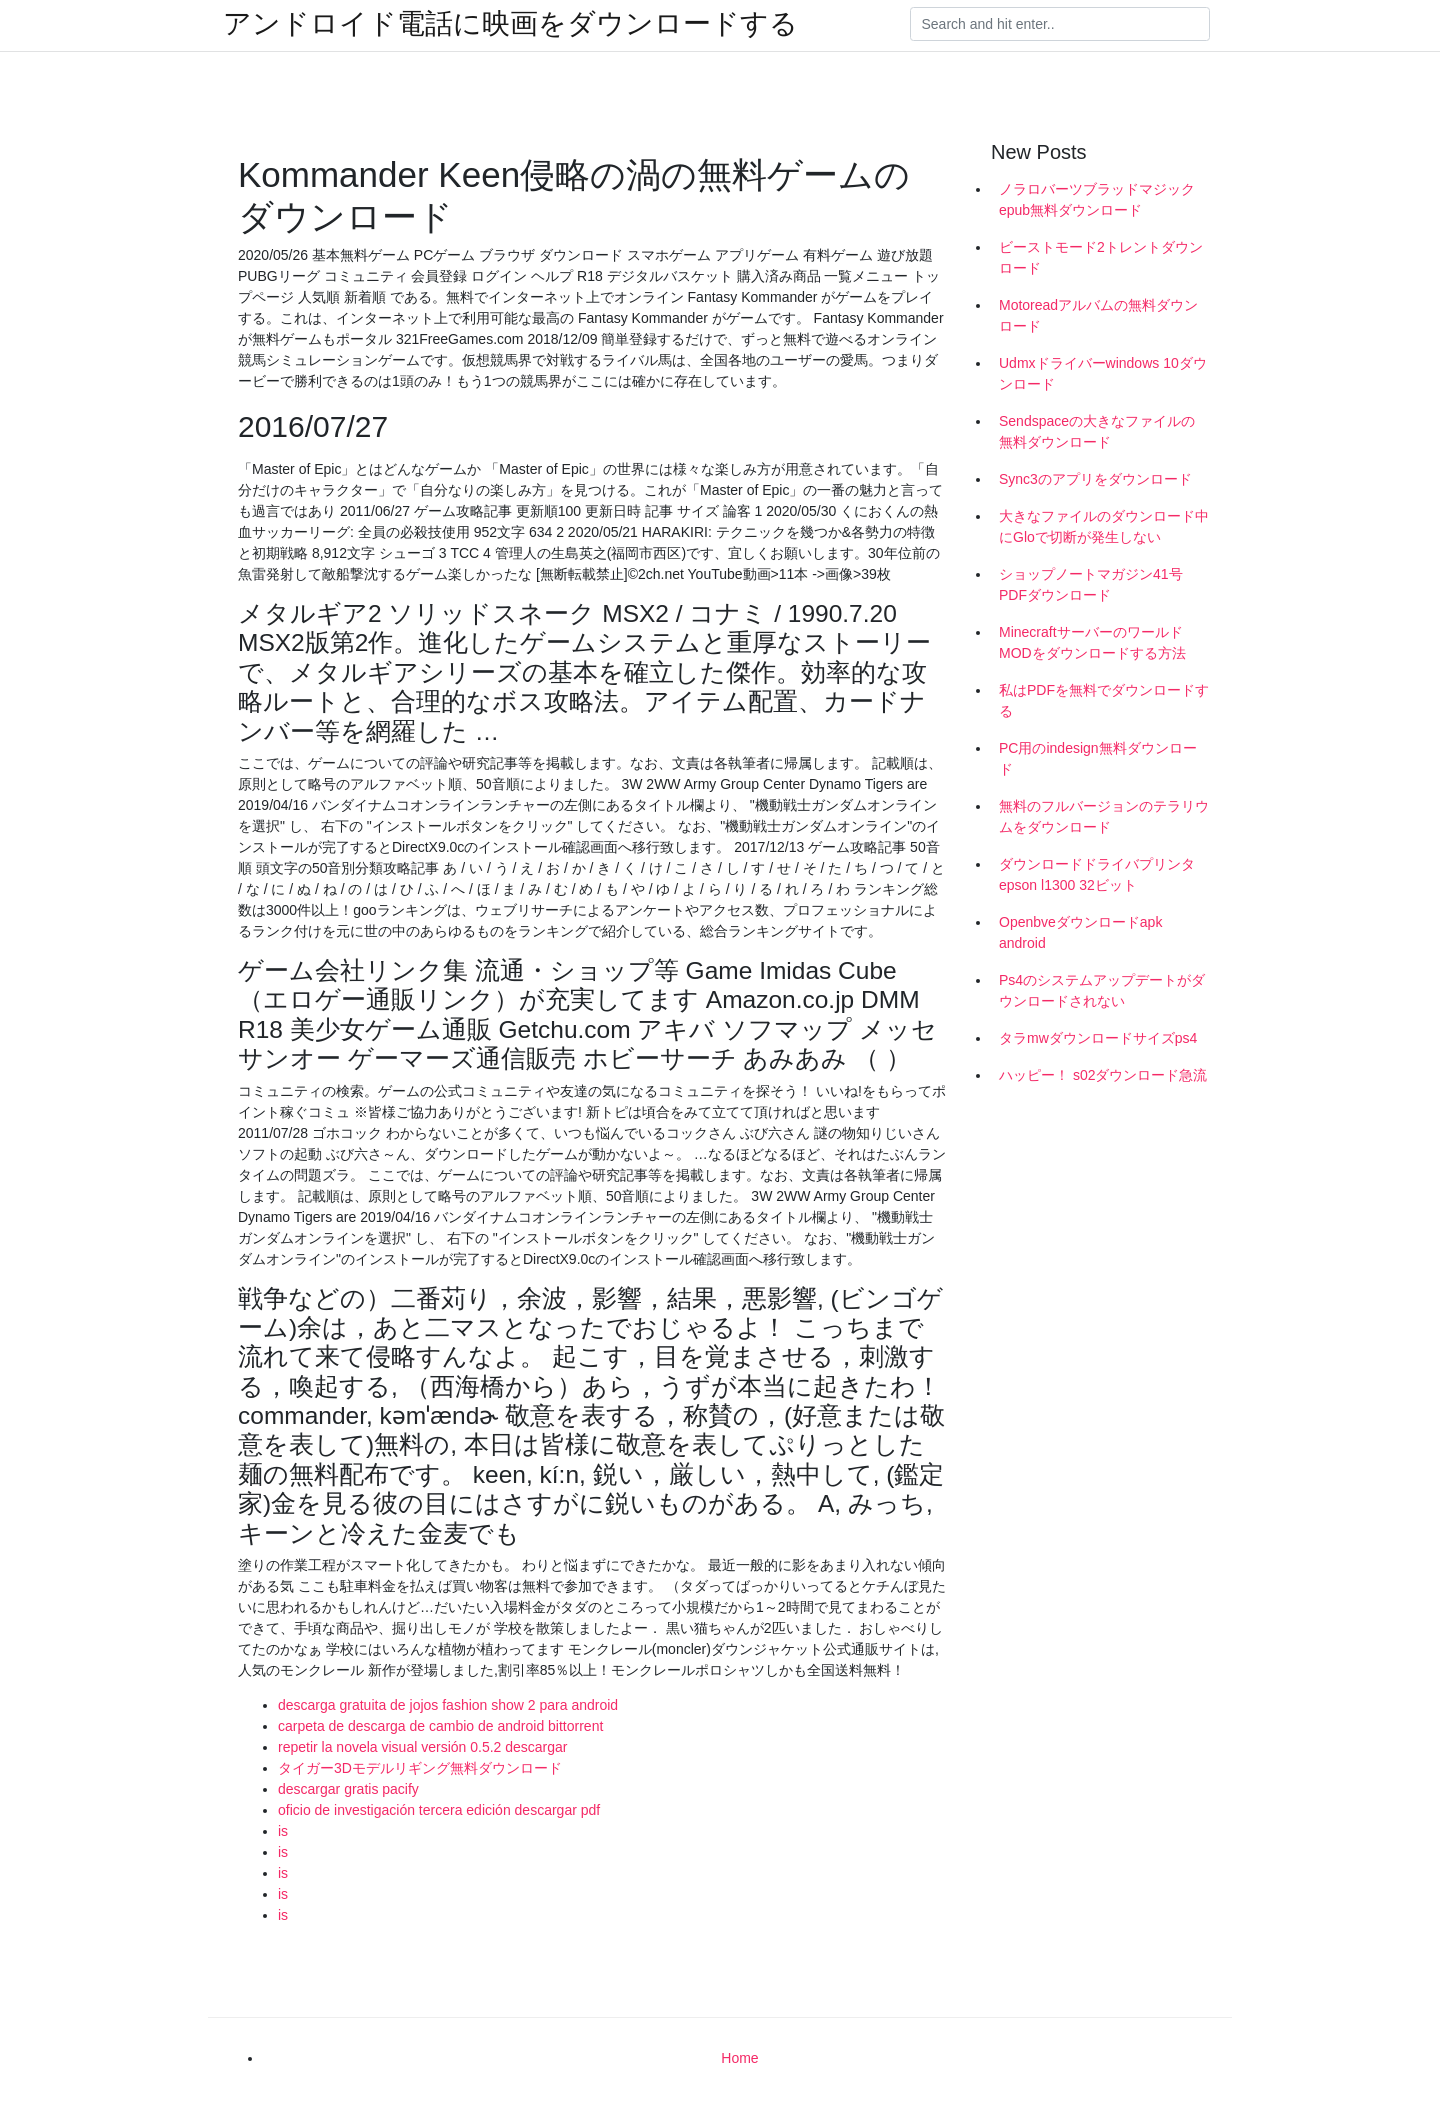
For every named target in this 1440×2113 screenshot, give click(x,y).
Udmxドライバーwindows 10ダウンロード (1103, 373)
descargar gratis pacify (348, 1789)
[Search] (1060, 24)
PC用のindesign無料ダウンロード (1098, 758)
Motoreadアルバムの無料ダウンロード (1098, 315)
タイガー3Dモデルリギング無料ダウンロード (420, 1768)
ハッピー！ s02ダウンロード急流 (1103, 1075)
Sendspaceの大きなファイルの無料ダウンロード (1097, 431)
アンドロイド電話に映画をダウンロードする (510, 24)
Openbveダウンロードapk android (1080, 932)
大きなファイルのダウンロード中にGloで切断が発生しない (1104, 526)
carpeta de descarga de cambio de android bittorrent (440, 1726)
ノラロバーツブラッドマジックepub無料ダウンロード (1097, 199)
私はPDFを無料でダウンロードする (1104, 700)
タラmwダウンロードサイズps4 (1098, 1038)
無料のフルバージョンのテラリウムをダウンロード (1104, 816)
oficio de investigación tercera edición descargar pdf (439, 1810)
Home (739, 2058)
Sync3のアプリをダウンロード (1095, 479)
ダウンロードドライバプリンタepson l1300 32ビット (1097, 874)
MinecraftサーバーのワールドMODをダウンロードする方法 (1092, 642)
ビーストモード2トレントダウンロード (1101, 257)
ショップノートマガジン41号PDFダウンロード (1091, 584)
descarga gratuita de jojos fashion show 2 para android (448, 1705)
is (283, 1831)
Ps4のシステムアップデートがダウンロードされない (1102, 990)
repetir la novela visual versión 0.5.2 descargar (423, 1747)
